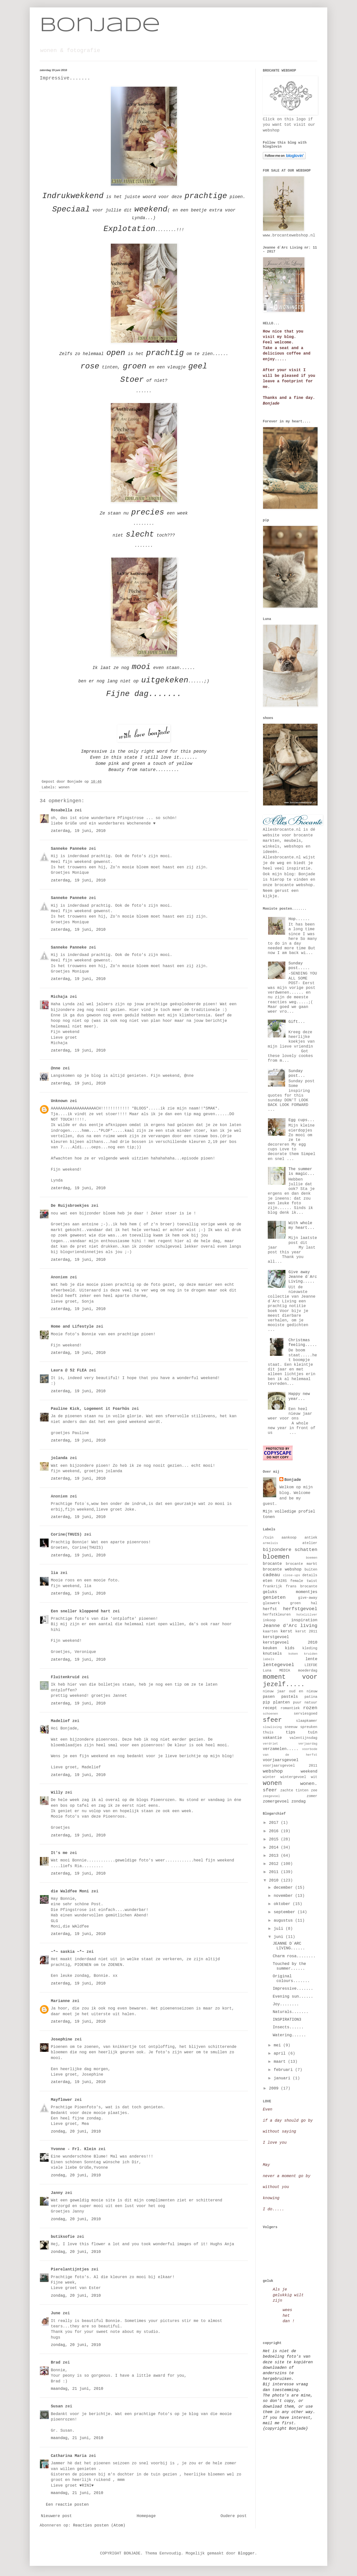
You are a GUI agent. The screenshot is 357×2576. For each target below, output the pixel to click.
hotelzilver (307, 1615)
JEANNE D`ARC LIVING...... (289, 1946)
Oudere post (233, 2516)
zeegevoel (271, 1796)
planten (281, 1702)
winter (269, 1777)
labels (268, 1659)
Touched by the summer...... (289, 1966)
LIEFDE (310, 1665)
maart (281, 2062)
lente (311, 1659)
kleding (309, 1648)
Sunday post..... (299, 965)
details (309, 1575)
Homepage (146, 2516)
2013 (275, 1856)
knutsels (272, 1653)
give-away (307, 1598)
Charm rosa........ (294, 1956)
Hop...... (299, 919)
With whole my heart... (301, 1225)
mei (278, 2045)
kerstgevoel (276, 1637)
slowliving (272, 1727)
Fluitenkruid (65, 1677)
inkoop (269, 1620)
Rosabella (61, 810)
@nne (55, 1068)
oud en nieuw (303, 1691)
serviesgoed (305, 1714)
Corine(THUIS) (66, 1534)
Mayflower (61, 2100)
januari (283, 2078)
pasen (269, 1697)
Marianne (60, 2001)
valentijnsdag (303, 1738)
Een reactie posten (67, 2504)
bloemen (276, 1557)
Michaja (59, 997)
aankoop (288, 1538)
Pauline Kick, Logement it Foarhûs (90, 1409)
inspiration (304, 1620)
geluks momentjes (290, 1592)
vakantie (272, 1738)
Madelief (60, 1721)
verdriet (270, 1744)
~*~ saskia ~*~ (67, 1952)
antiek (310, 1538)
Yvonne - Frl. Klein (73, 2149)
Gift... (296, 1022)
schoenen (270, 1714)
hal (314, 1603)
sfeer (272, 1720)
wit (314, 1777)
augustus (284, 1920)
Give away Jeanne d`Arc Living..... (302, 1277)
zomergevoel (276, 1801)
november (284, 1896)
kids (289, 1648)
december (284, 1887)
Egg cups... (301, 1120)
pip (266, 1702)
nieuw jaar (274, 1691)
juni (280, 1937)
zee (314, 1790)
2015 (275, 1839)
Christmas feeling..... (302, 1342)
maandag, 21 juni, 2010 (77, 2389)
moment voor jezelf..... (290, 1681)
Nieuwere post (56, 2516)
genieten (274, 1597)
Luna (267, 1671)
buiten (310, 1569)
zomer (312, 1796)
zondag (298, 1801)
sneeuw (290, 1727)
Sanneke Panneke (69, 849)
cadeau (271, 1575)
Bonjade (100, 25)
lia (54, 1573)
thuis (268, 1732)
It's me (59, 1853)
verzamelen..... (280, 1749)
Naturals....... (290, 2012)
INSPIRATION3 (287, 2019)
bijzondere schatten (290, 1549)
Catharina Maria (69, 2456)
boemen (311, 1558)
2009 (275, 2088)
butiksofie (63, 2237)
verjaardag (307, 1744)
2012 (275, 1864)
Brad (55, 2362)
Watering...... (289, 2035)
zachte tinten (294, 1790)
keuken (270, 1648)
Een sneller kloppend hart (80, 1611)
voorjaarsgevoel (280, 1760)
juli (280, 1929)
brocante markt (301, 1564)
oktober (283, 1904)
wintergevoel (293, 1777)
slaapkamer (306, 1721)
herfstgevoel (300, 1609)
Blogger (246, 2553)
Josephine (61, 2039)
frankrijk (272, 1586)
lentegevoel (278, 1665)
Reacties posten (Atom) (99, 2525)
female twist (303, 1581)
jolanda (59, 1458)
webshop (273, 1771)
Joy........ (286, 2004)
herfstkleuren (277, 1615)
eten (267, 1581)
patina (310, 1697)
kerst (286, 1631)
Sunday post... (296, 1073)
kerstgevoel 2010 (290, 1642)
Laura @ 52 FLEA (69, 1370)
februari (284, 2070)
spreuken (308, 1727)
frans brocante (301, 1586)
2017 (275, 1823)
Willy (57, 1792)
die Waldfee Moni (70, 1891)
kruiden (310, 1654)
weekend (309, 1771)
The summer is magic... (301, 1171)
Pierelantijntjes (70, 2269)
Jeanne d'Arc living (290, 1625)
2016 (275, 1831)
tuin (312, 1732)
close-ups (291, 1575)
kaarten (270, 1631)
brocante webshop (282, 1569)
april (281, 2053)
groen (295, 1603)
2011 (275, 1872)
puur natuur (305, 1702)
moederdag (307, 1671)
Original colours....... (291, 1978)
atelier (309, 1543)
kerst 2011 (306, 1631)
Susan (57, 2406)
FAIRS (281, 1581)
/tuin (268, 1538)
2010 (275, 1880)
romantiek (290, 1708)
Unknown (59, 1101)
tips (290, 1732)
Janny (57, 2193)
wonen (64, 787)
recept (270, 1708)
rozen (310, 1708)
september (286, 1912)
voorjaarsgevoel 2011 (290, 1766)
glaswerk (271, 1603)
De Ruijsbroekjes (70, 1206)
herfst (270, 1609)
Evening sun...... (293, 1996)
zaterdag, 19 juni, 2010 (78, 831)
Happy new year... (299, 1396)
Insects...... (288, 2027)
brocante (272, 1564)
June (55, 2313)
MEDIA (284, 1671)
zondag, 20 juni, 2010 (76, 2131)
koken (293, 1654)
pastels (289, 1697)
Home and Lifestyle (72, 1326)
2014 (275, 1847)
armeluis (270, 1543)
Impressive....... (293, 1988)
